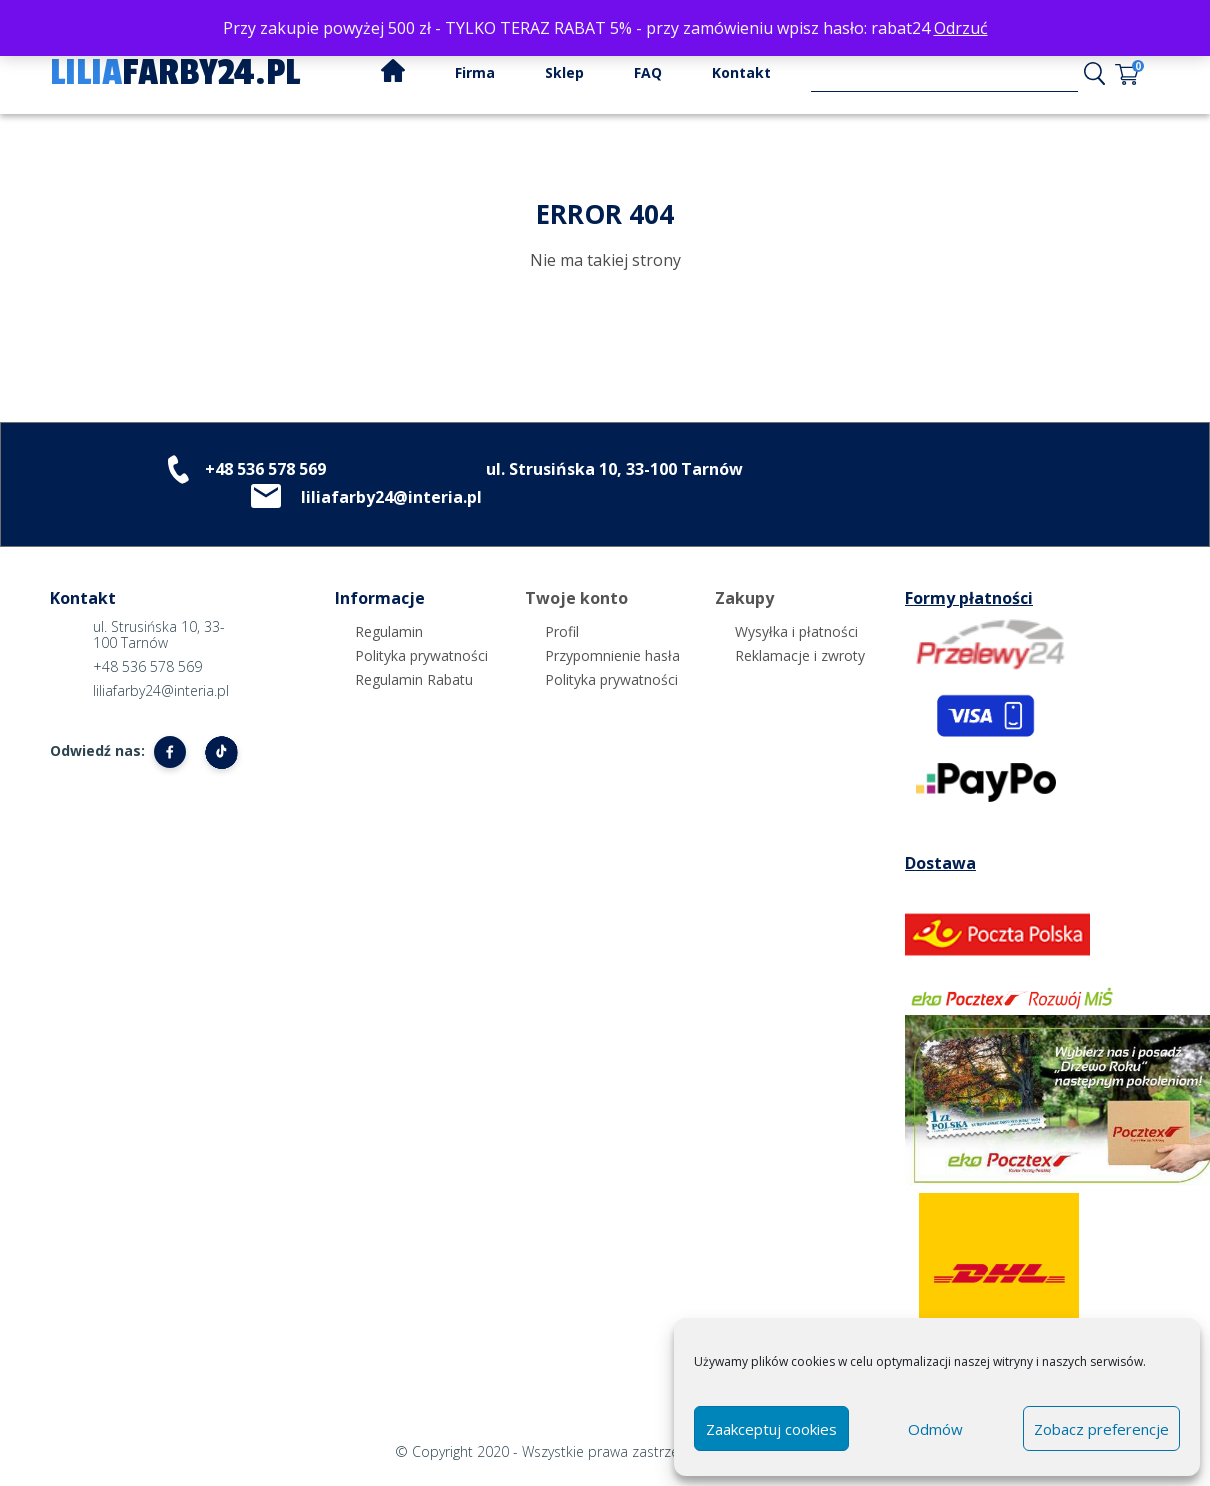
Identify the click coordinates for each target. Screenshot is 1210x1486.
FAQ (648, 72)
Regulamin (389, 631)
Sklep (564, 72)
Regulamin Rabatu (414, 679)
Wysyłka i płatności (796, 631)
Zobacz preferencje (1101, 1429)
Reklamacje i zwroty (800, 655)
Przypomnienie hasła (612, 655)
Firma (475, 72)
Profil (562, 631)
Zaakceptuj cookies (771, 1429)
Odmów (935, 1429)
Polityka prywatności (421, 655)
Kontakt (741, 72)
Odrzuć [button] (961, 28)
